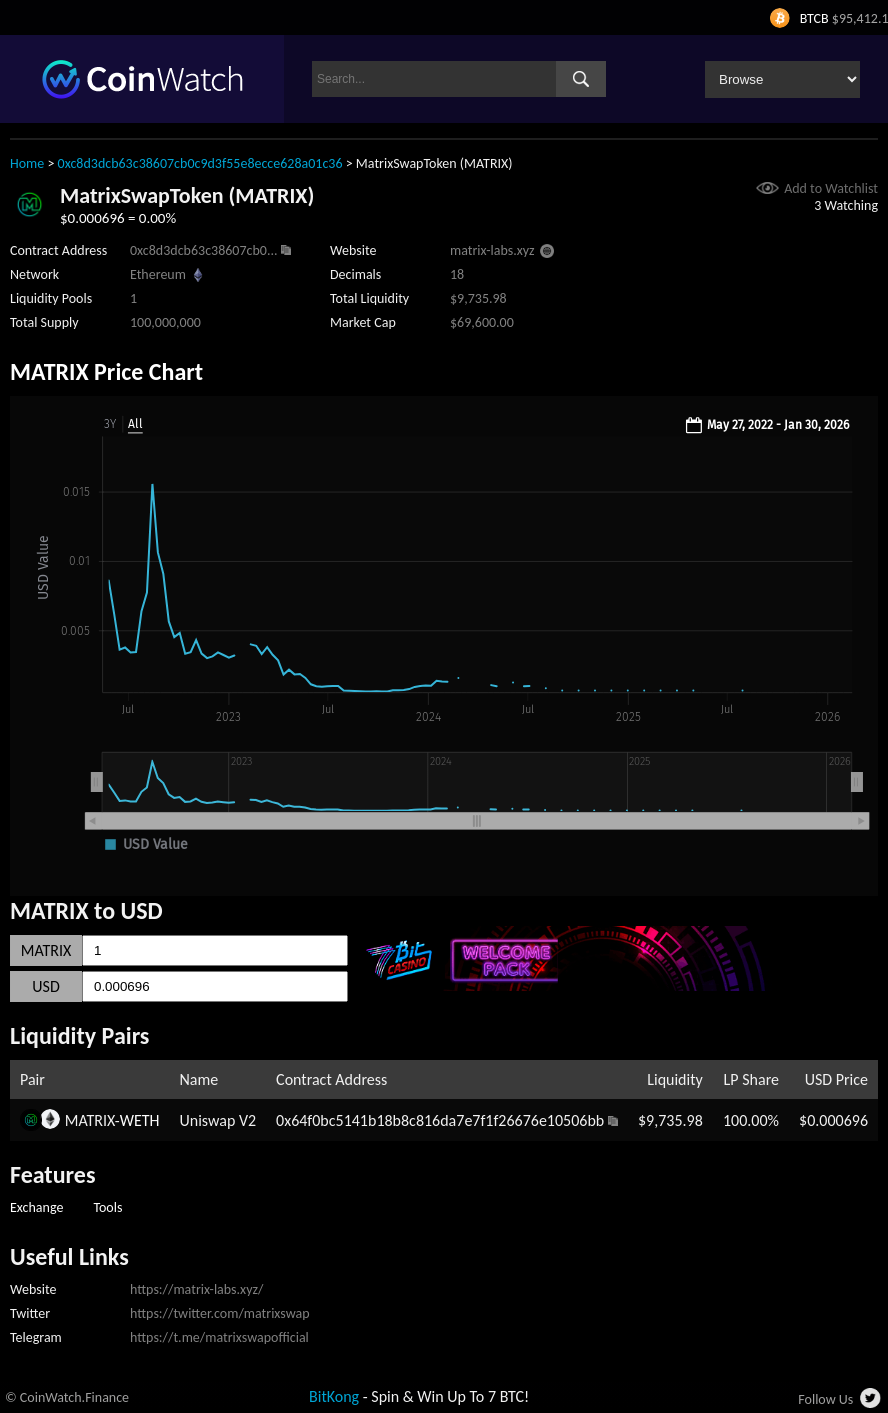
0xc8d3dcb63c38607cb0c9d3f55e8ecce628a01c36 (200, 163)
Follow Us (825, 1399)
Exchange (36, 1207)
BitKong (334, 1396)
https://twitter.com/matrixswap (220, 1313)
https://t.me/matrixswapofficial (219, 1337)
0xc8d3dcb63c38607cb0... (204, 250)
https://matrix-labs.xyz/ (196, 1289)
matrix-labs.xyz (492, 250)
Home (27, 163)
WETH (140, 1120)
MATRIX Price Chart (106, 371)
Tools (107, 1207)
